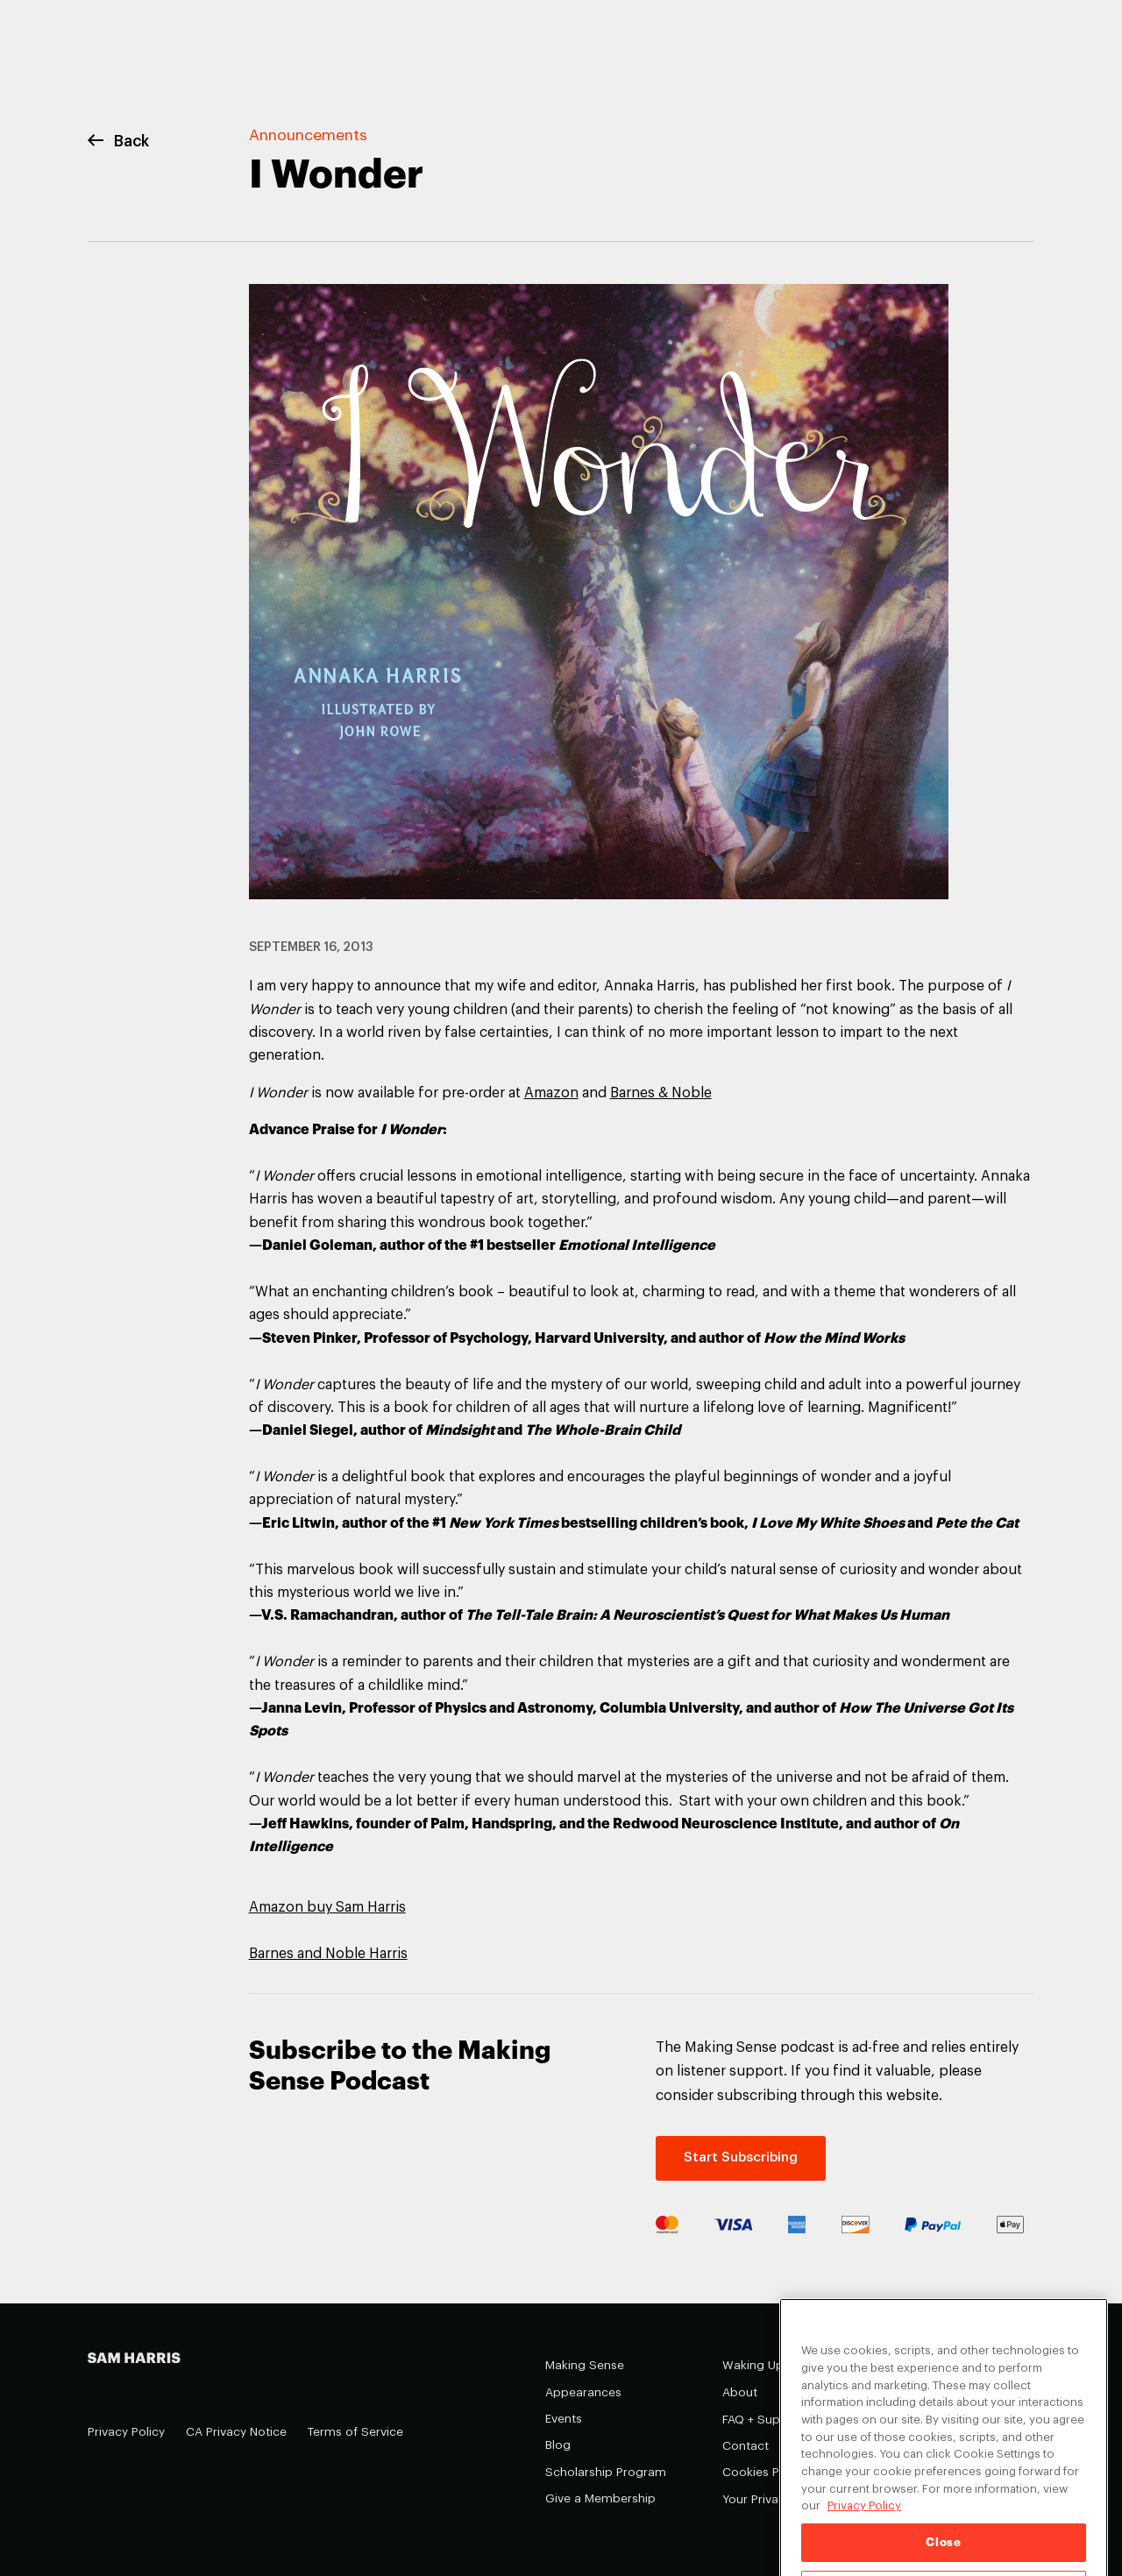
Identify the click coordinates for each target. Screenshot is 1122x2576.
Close (943, 2554)
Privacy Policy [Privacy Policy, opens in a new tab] (864, 2518)
